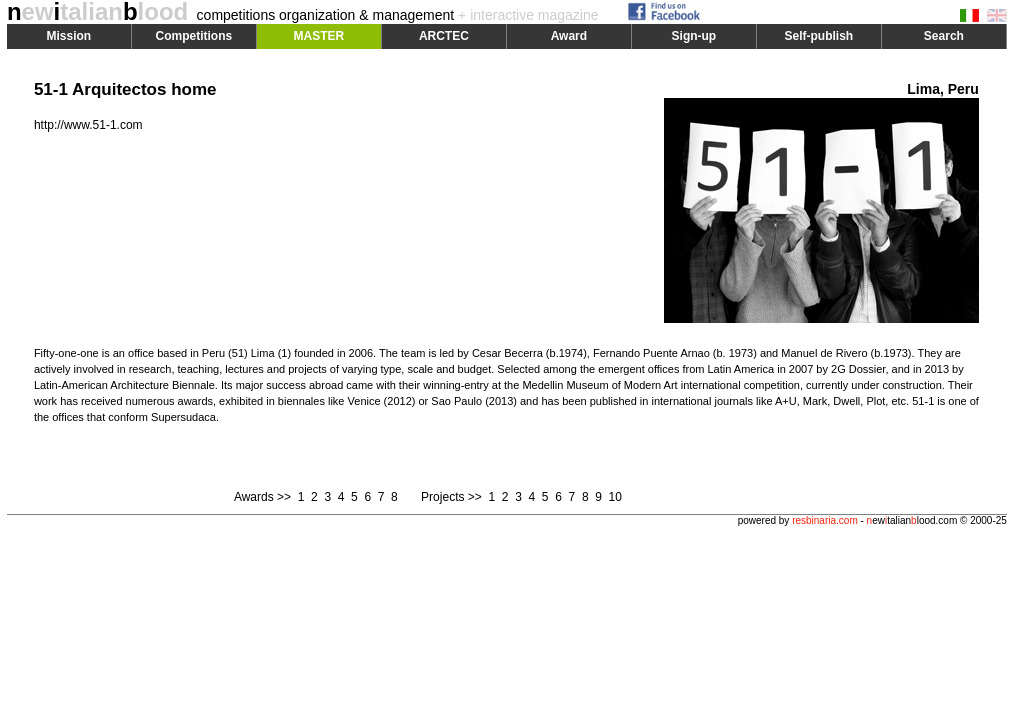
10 (615, 497)
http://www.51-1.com (88, 125)
